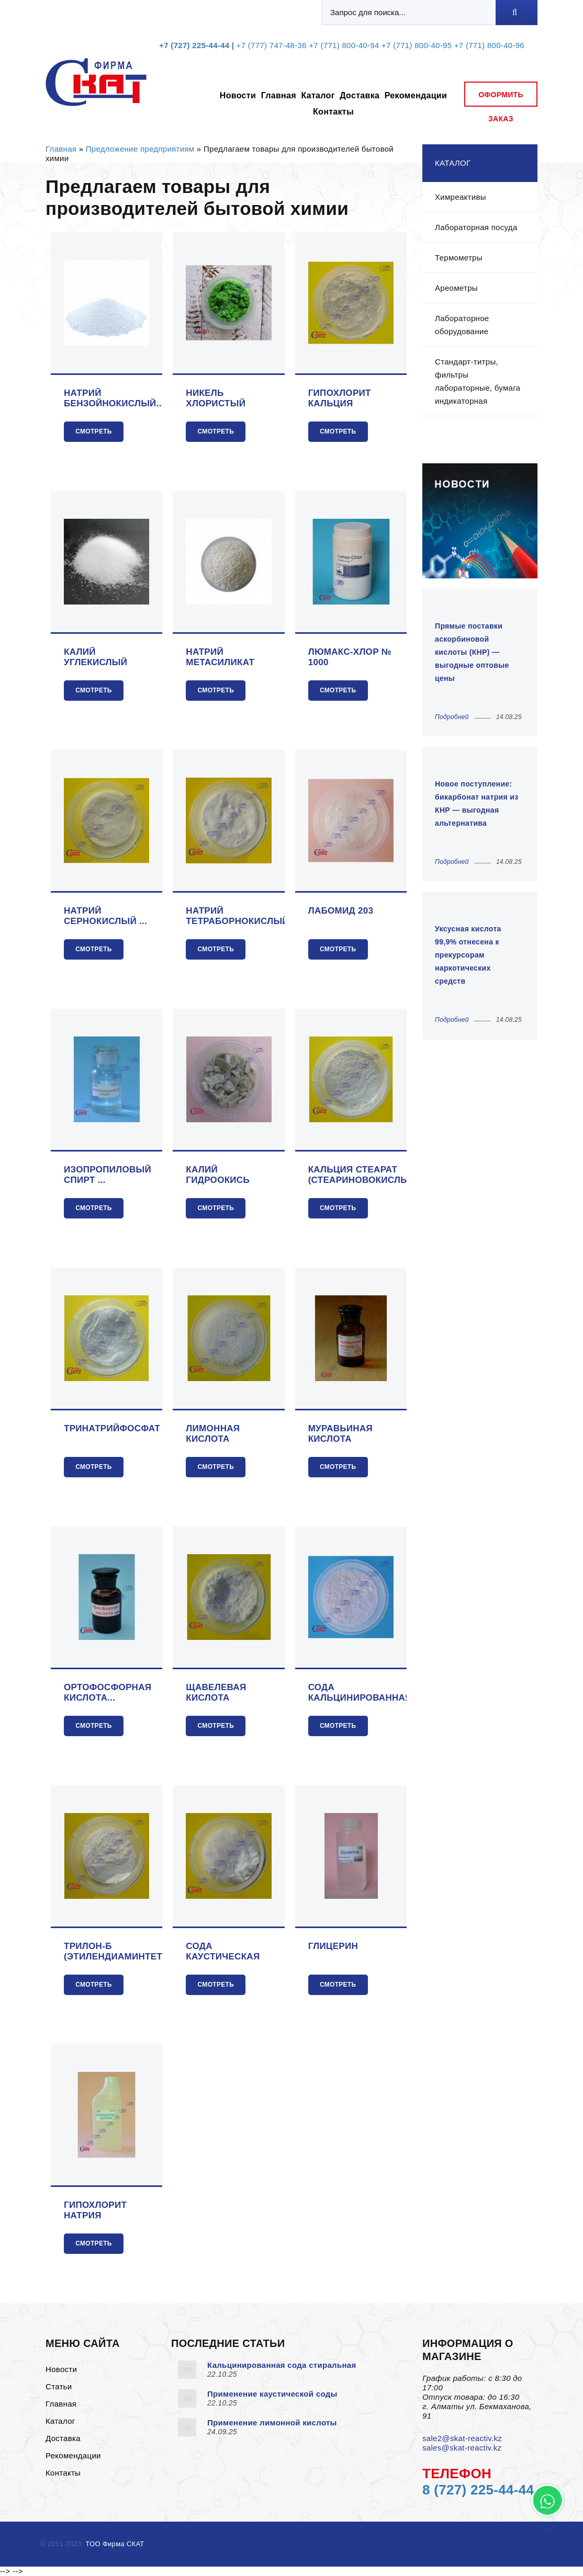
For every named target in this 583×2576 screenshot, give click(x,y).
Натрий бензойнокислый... (114, 398)
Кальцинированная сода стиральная (281, 2365)
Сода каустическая (223, 1951)
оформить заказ (500, 98)
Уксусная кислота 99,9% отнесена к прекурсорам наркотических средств (468, 955)
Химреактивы (460, 196)
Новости (238, 95)
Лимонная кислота (213, 1433)
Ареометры (456, 287)
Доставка (359, 95)
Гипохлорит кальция (339, 398)
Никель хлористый (215, 398)
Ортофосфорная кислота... (107, 1692)
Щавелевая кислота (216, 1692)
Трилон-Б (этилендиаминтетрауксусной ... (144, 1951)
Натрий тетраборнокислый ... (237, 916)
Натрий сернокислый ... (105, 916)
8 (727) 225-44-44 (478, 2490)
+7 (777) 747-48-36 (272, 45)
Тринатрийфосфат (112, 1428)
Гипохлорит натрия (95, 2210)
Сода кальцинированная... (364, 1692)
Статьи (59, 2386)
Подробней (452, 717)
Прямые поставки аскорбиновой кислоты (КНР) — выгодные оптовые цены (472, 652)
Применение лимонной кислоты (272, 2422)
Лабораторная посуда (476, 227)
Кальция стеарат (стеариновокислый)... (367, 1175)
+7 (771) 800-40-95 (417, 45)
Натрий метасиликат (220, 657)
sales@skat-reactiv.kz (461, 2447)
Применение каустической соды (272, 2393)
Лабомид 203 (341, 911)
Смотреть (93, 431)
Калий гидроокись (218, 1175)
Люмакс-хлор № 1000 (349, 657)
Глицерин (333, 1946)
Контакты (333, 111)
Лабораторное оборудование (462, 325)
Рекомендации (416, 95)
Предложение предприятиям (140, 148)
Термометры (459, 257)
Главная (278, 95)
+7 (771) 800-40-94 (344, 45)
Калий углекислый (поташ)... (95, 657)
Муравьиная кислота (340, 1433)
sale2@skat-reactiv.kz (462, 2438)
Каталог (317, 95)
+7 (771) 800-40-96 (489, 45)
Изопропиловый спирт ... (107, 1175)
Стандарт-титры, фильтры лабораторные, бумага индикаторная (477, 381)
